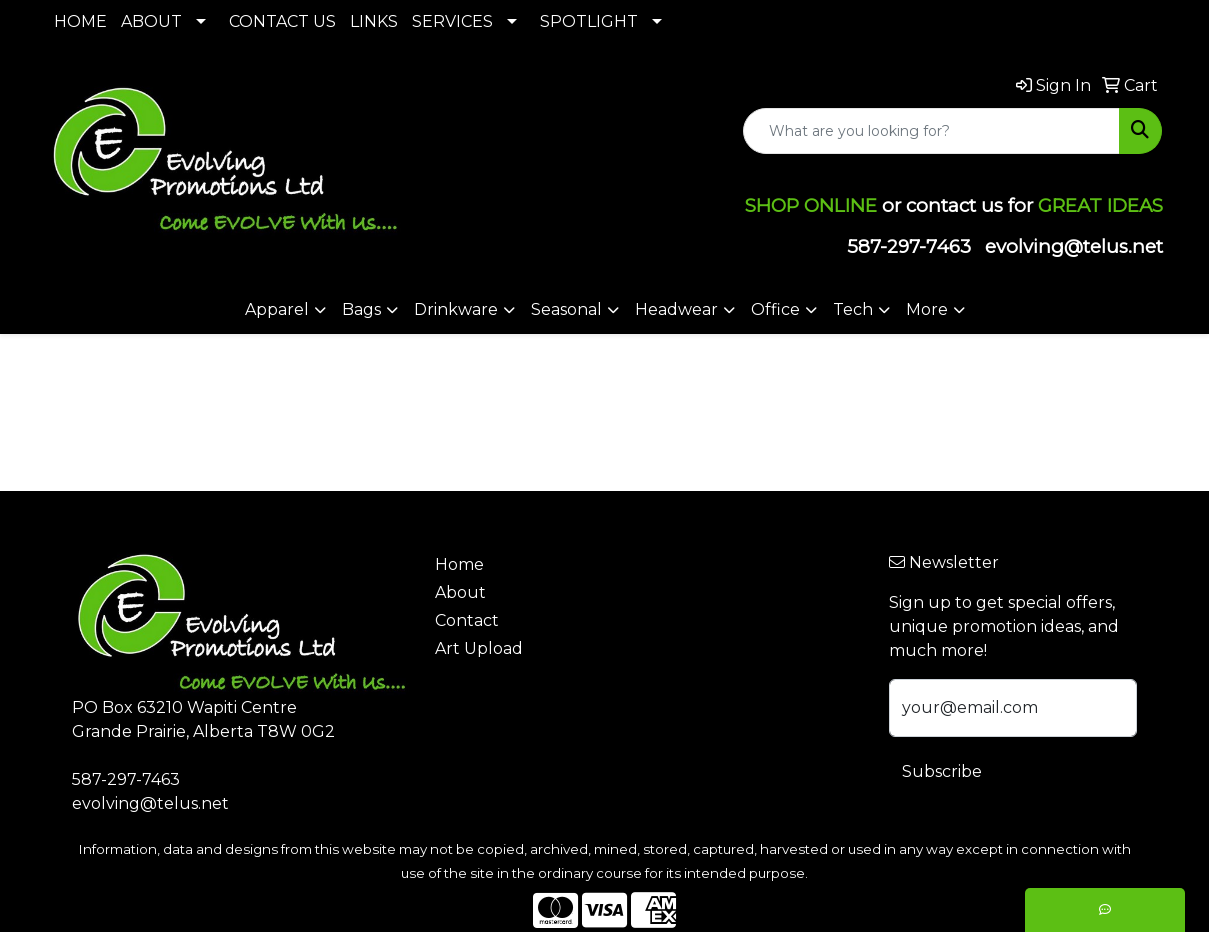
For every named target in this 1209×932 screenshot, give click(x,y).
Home (459, 564)
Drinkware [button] (456, 309)
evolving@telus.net (1074, 246)
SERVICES (452, 21)
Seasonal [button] (566, 309)
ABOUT (151, 21)
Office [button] (775, 309)
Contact (467, 620)
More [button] (927, 309)
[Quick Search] (931, 131)
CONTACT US (282, 21)
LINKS (374, 21)
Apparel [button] (277, 309)
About (460, 592)
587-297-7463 (909, 246)
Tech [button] (853, 309)
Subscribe (942, 771)
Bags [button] (361, 309)
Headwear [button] (676, 309)
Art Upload (479, 648)
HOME (80, 21)
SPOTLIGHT (589, 21)
